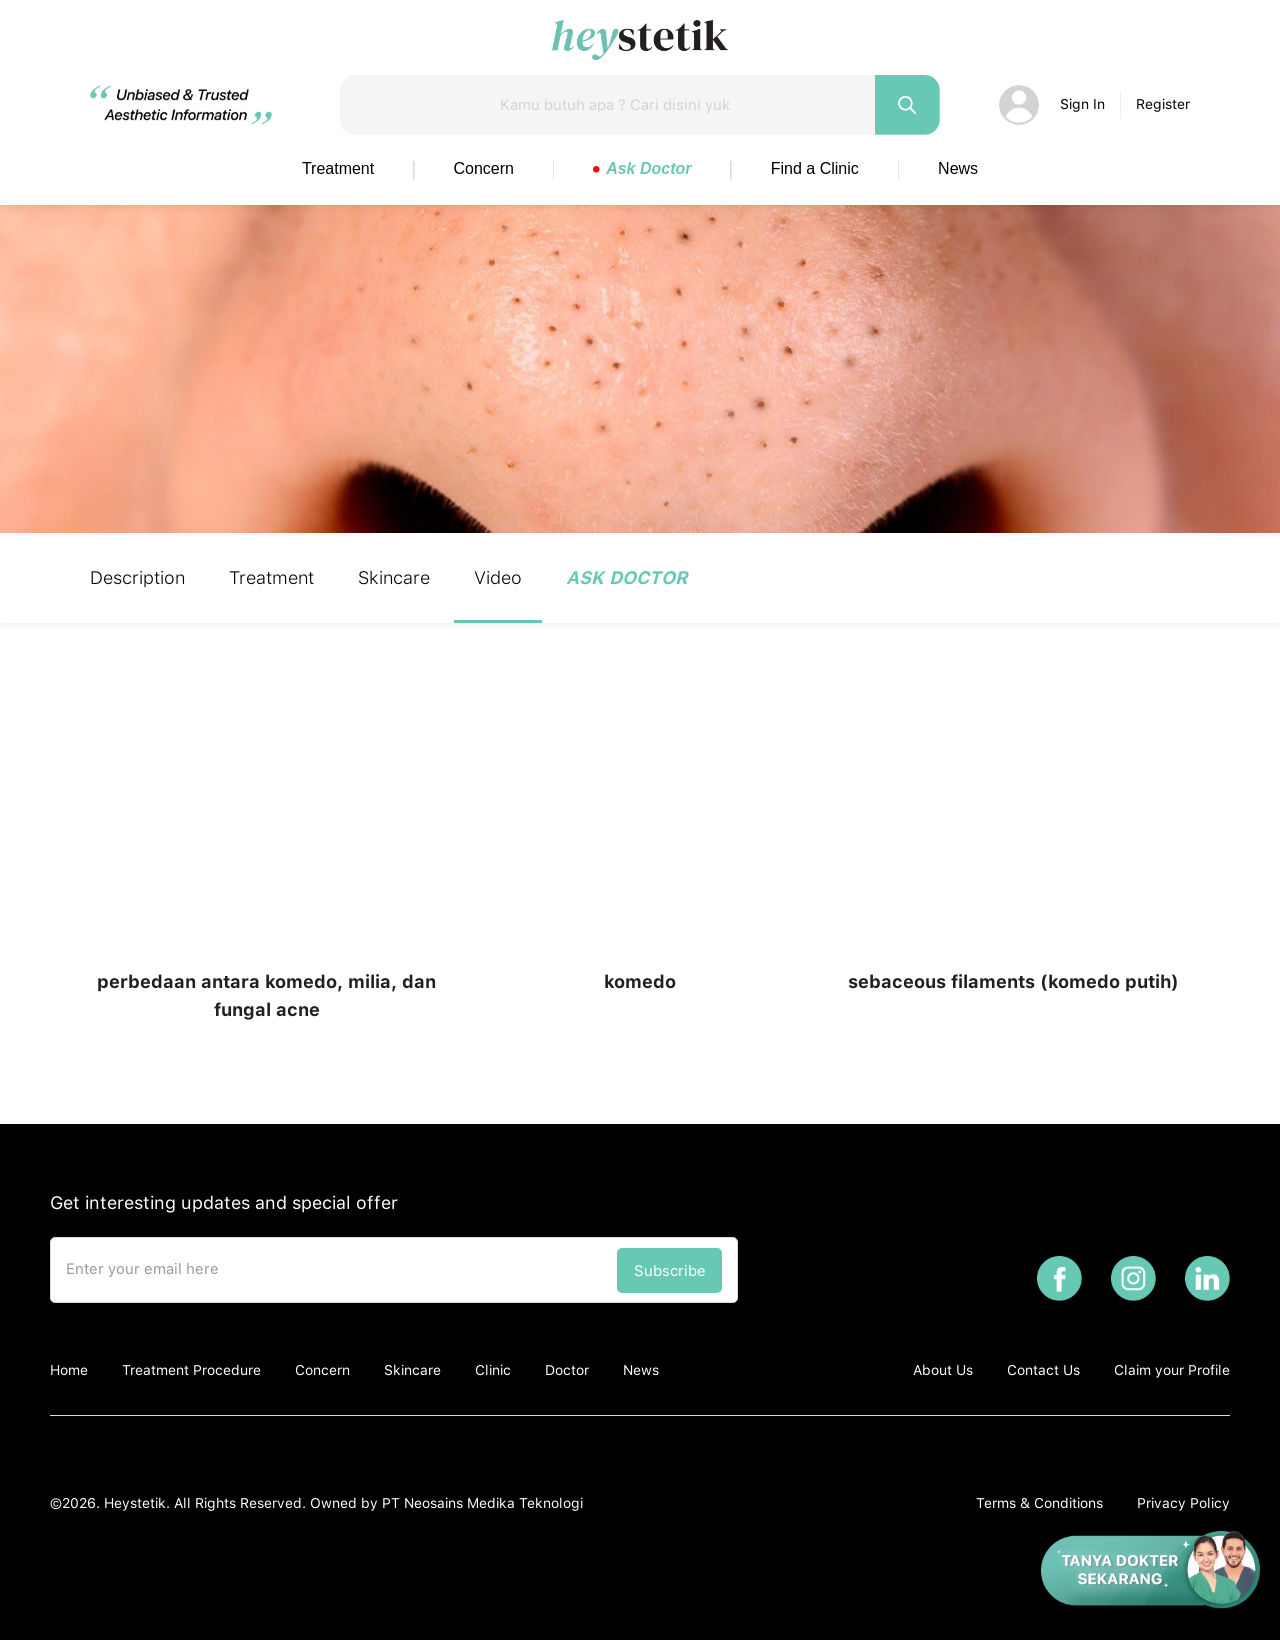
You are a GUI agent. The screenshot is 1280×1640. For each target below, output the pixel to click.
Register (1163, 104)
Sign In (1082, 104)
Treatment (338, 168)
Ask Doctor (642, 168)
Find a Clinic (815, 168)
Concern (484, 168)
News (958, 168)
